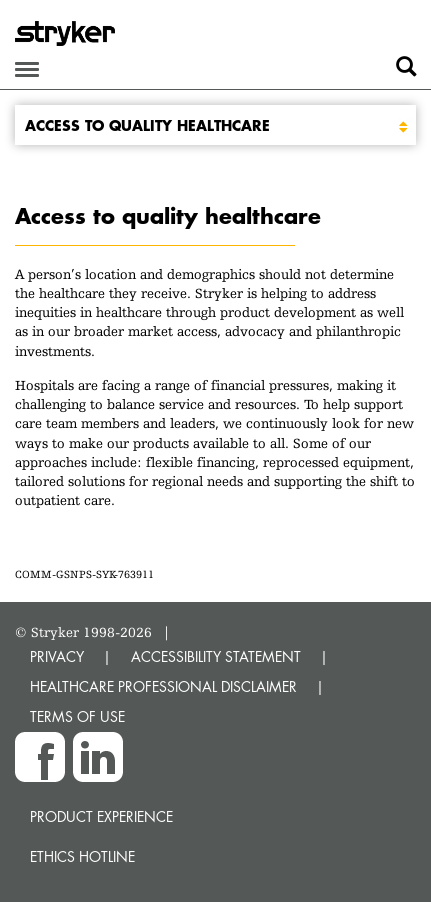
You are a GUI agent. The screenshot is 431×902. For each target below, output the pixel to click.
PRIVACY (57, 656)
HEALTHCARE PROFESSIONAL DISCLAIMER (163, 686)
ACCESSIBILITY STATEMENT (216, 656)
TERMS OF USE (77, 716)
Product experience (101, 816)
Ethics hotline (82, 856)
